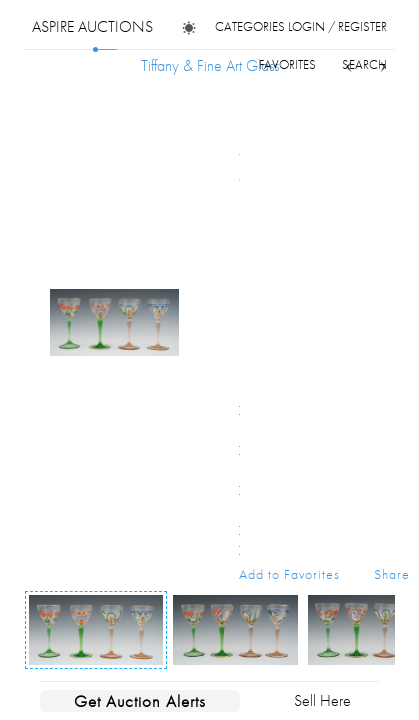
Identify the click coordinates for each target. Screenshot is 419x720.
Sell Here (322, 700)
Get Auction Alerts (140, 701)
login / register (337, 26)
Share (392, 574)
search (364, 64)
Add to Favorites (289, 574)
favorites (287, 64)
